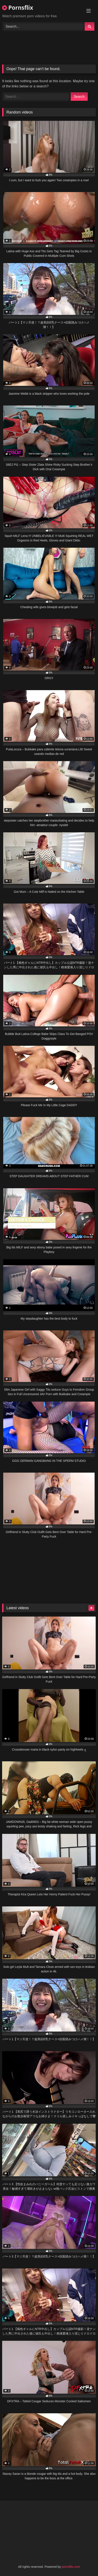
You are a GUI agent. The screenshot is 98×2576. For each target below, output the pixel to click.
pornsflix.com (71, 2566)
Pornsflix (17, 7)
